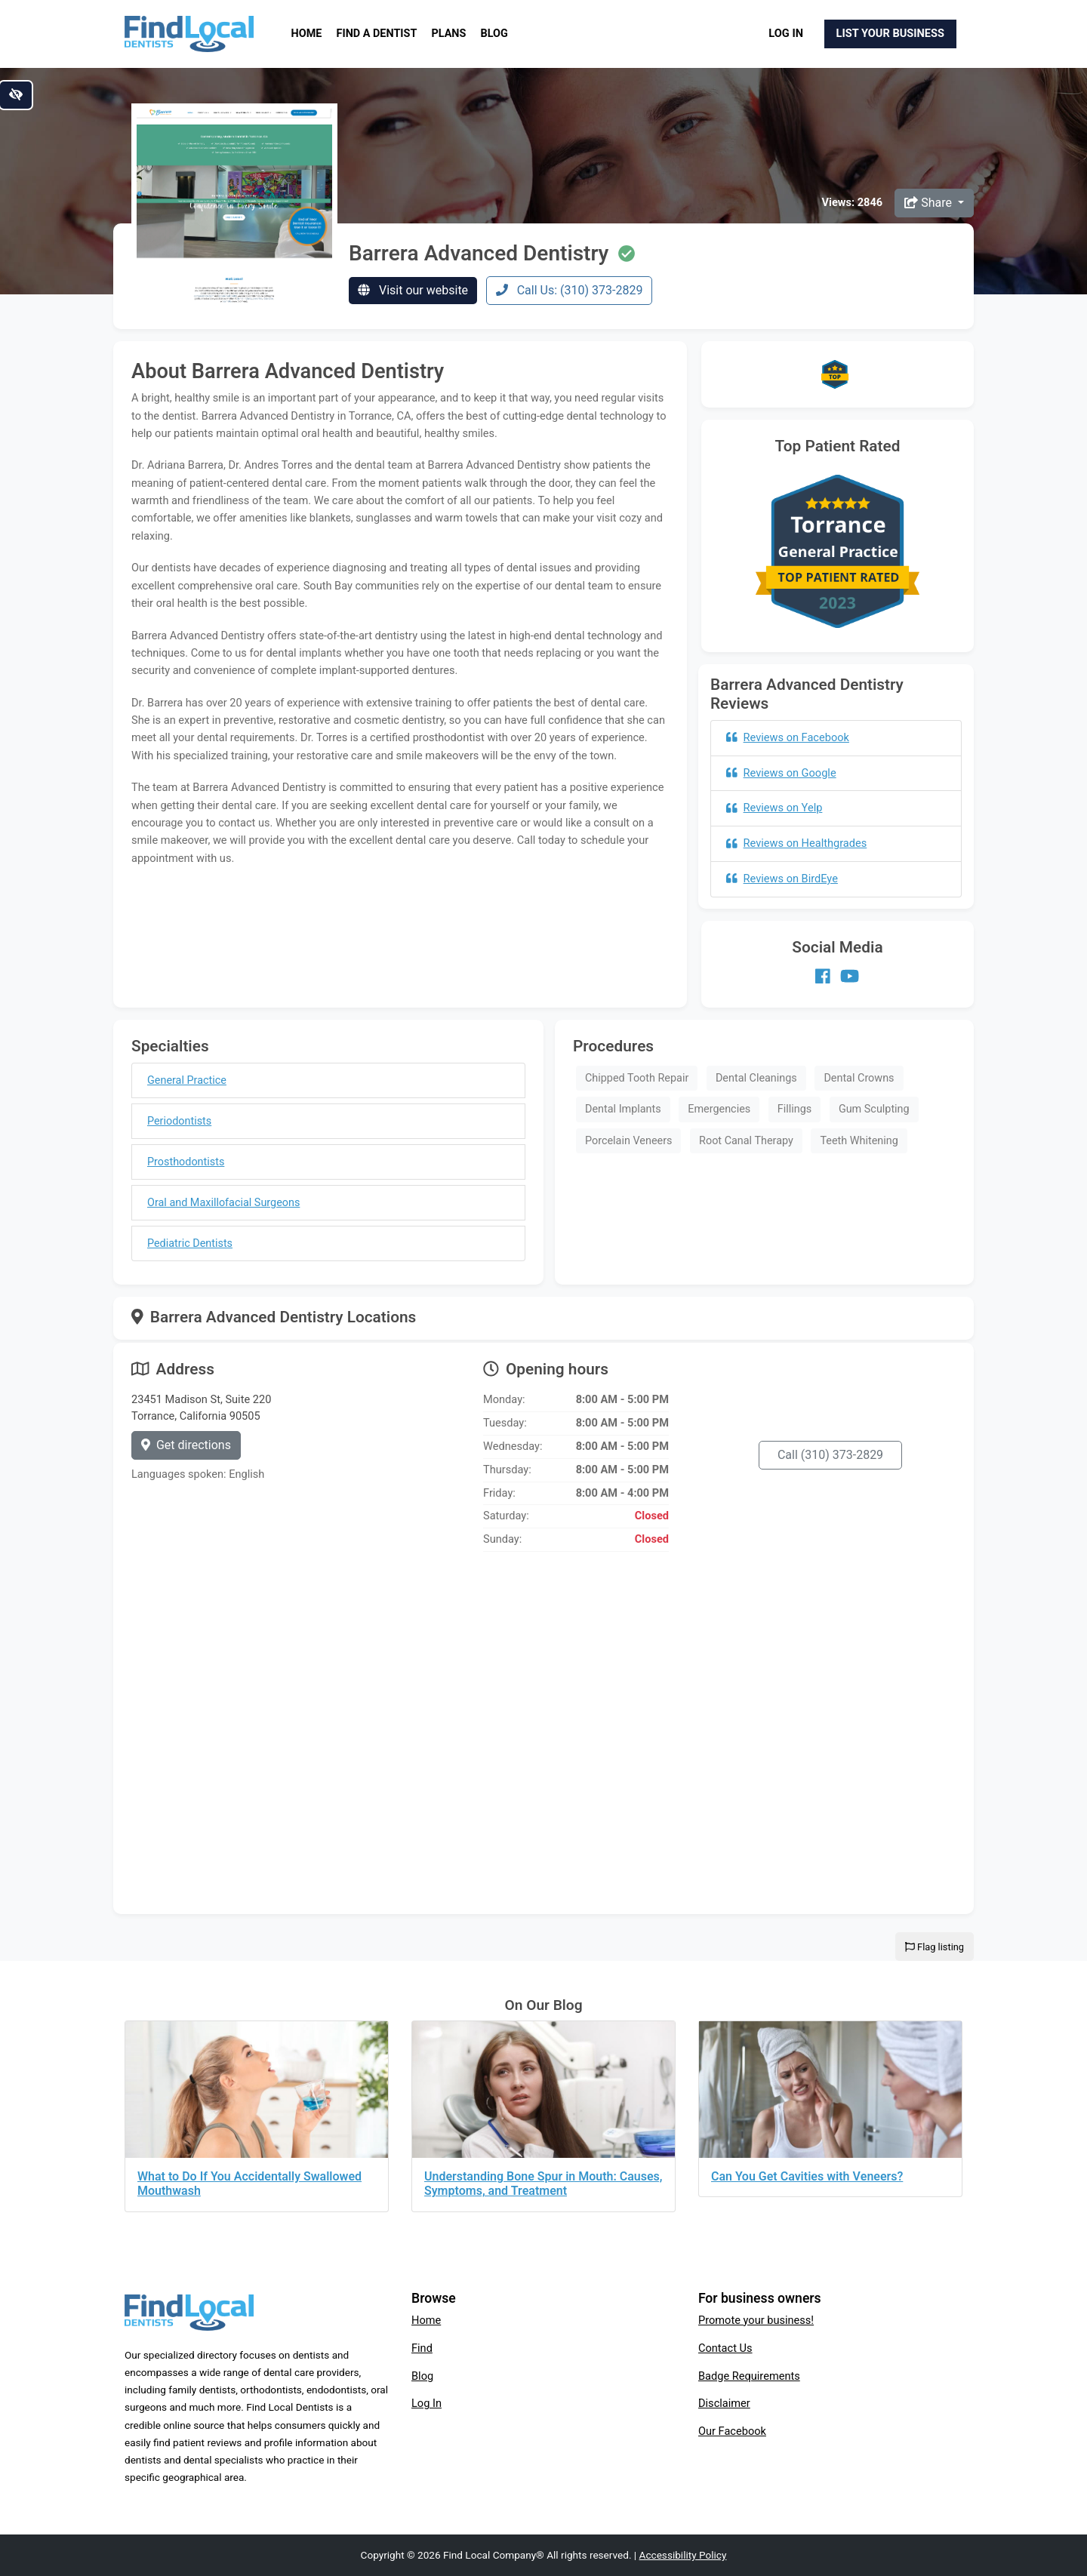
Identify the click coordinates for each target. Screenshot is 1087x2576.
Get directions (186, 1445)
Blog (494, 33)
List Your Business (890, 33)
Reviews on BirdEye (782, 878)
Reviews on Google (781, 773)
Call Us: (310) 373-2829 (569, 290)
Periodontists (179, 1121)
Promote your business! (756, 2320)
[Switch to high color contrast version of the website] (16, 95)
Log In (785, 33)
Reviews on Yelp (774, 807)
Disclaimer (724, 2403)
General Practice (186, 1080)
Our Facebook (732, 2431)
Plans (449, 33)
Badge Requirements (749, 2376)
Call (830, 1455)
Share (929, 202)
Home (306, 33)
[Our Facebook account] (822, 976)
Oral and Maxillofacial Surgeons (223, 1202)
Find (422, 2348)
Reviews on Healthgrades (796, 843)
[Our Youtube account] (849, 976)
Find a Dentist (377, 33)
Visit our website (413, 290)
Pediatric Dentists (189, 1243)
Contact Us (725, 2348)
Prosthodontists (185, 1162)
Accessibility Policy (683, 2555)
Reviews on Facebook (787, 737)
